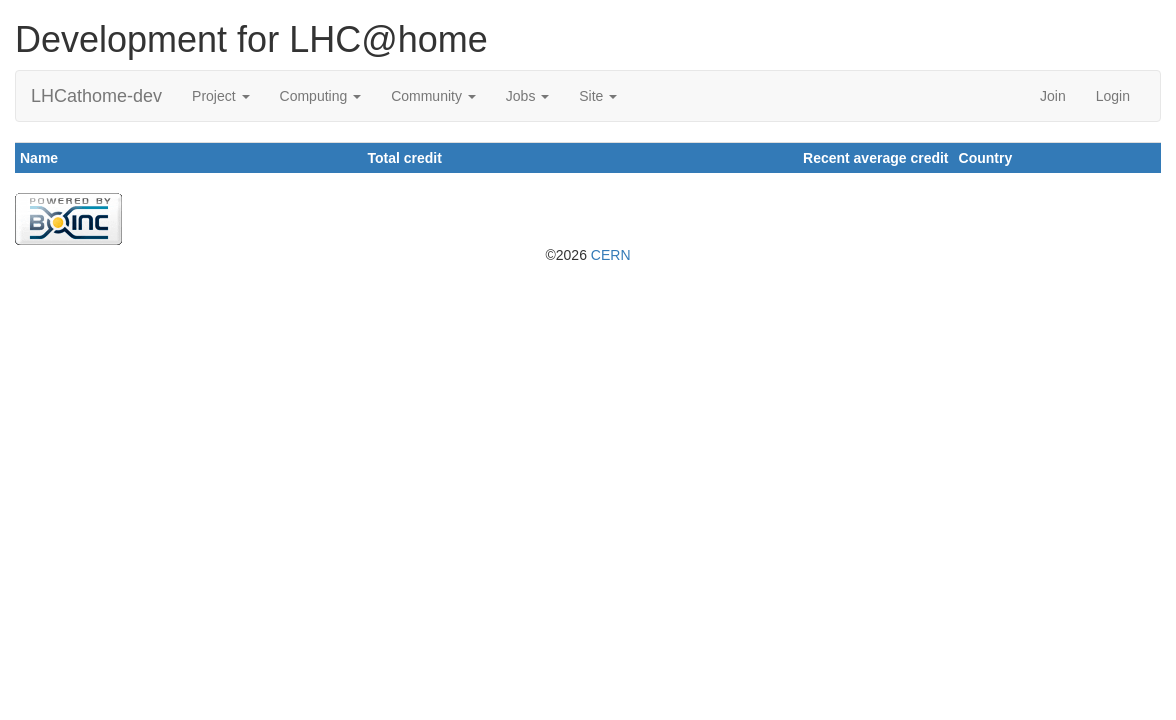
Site (598, 96)
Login (1113, 96)
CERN (611, 255)
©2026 (587, 255)
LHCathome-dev (96, 96)
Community (433, 96)
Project (220, 96)
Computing (321, 96)
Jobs (527, 96)
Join (1053, 96)
